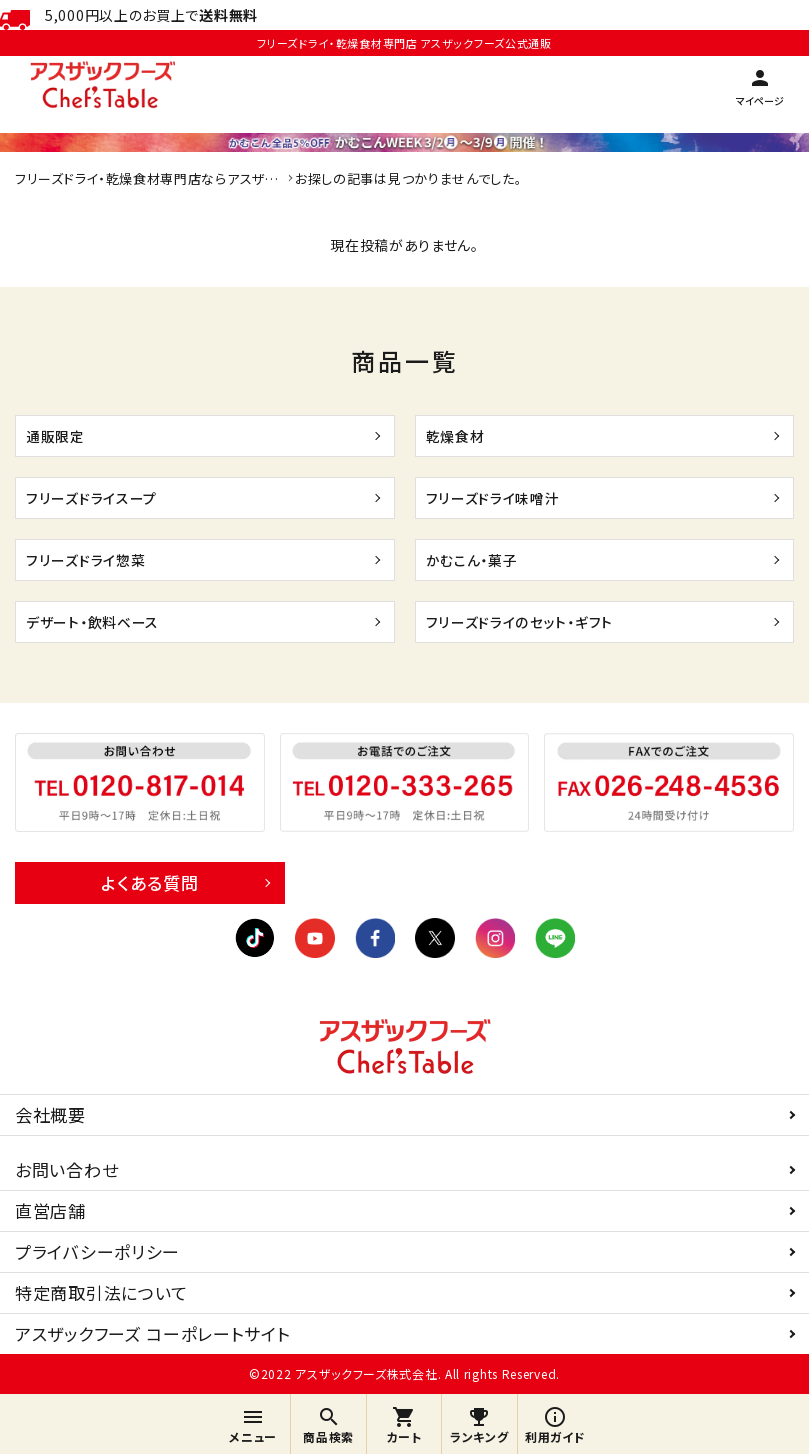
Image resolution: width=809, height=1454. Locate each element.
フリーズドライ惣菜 (97, 559)
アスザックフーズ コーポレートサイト (153, 1333)
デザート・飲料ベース (106, 621)
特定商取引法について (101, 1292)
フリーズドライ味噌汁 (506, 497)
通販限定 (61, 435)
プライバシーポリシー (97, 1251)
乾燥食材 (461, 435)
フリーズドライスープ (104, 497)
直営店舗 (50, 1210)
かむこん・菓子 (481, 559)
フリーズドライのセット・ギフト (538, 621)
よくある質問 (149, 882)
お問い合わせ (66, 1169)
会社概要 (50, 1114)
